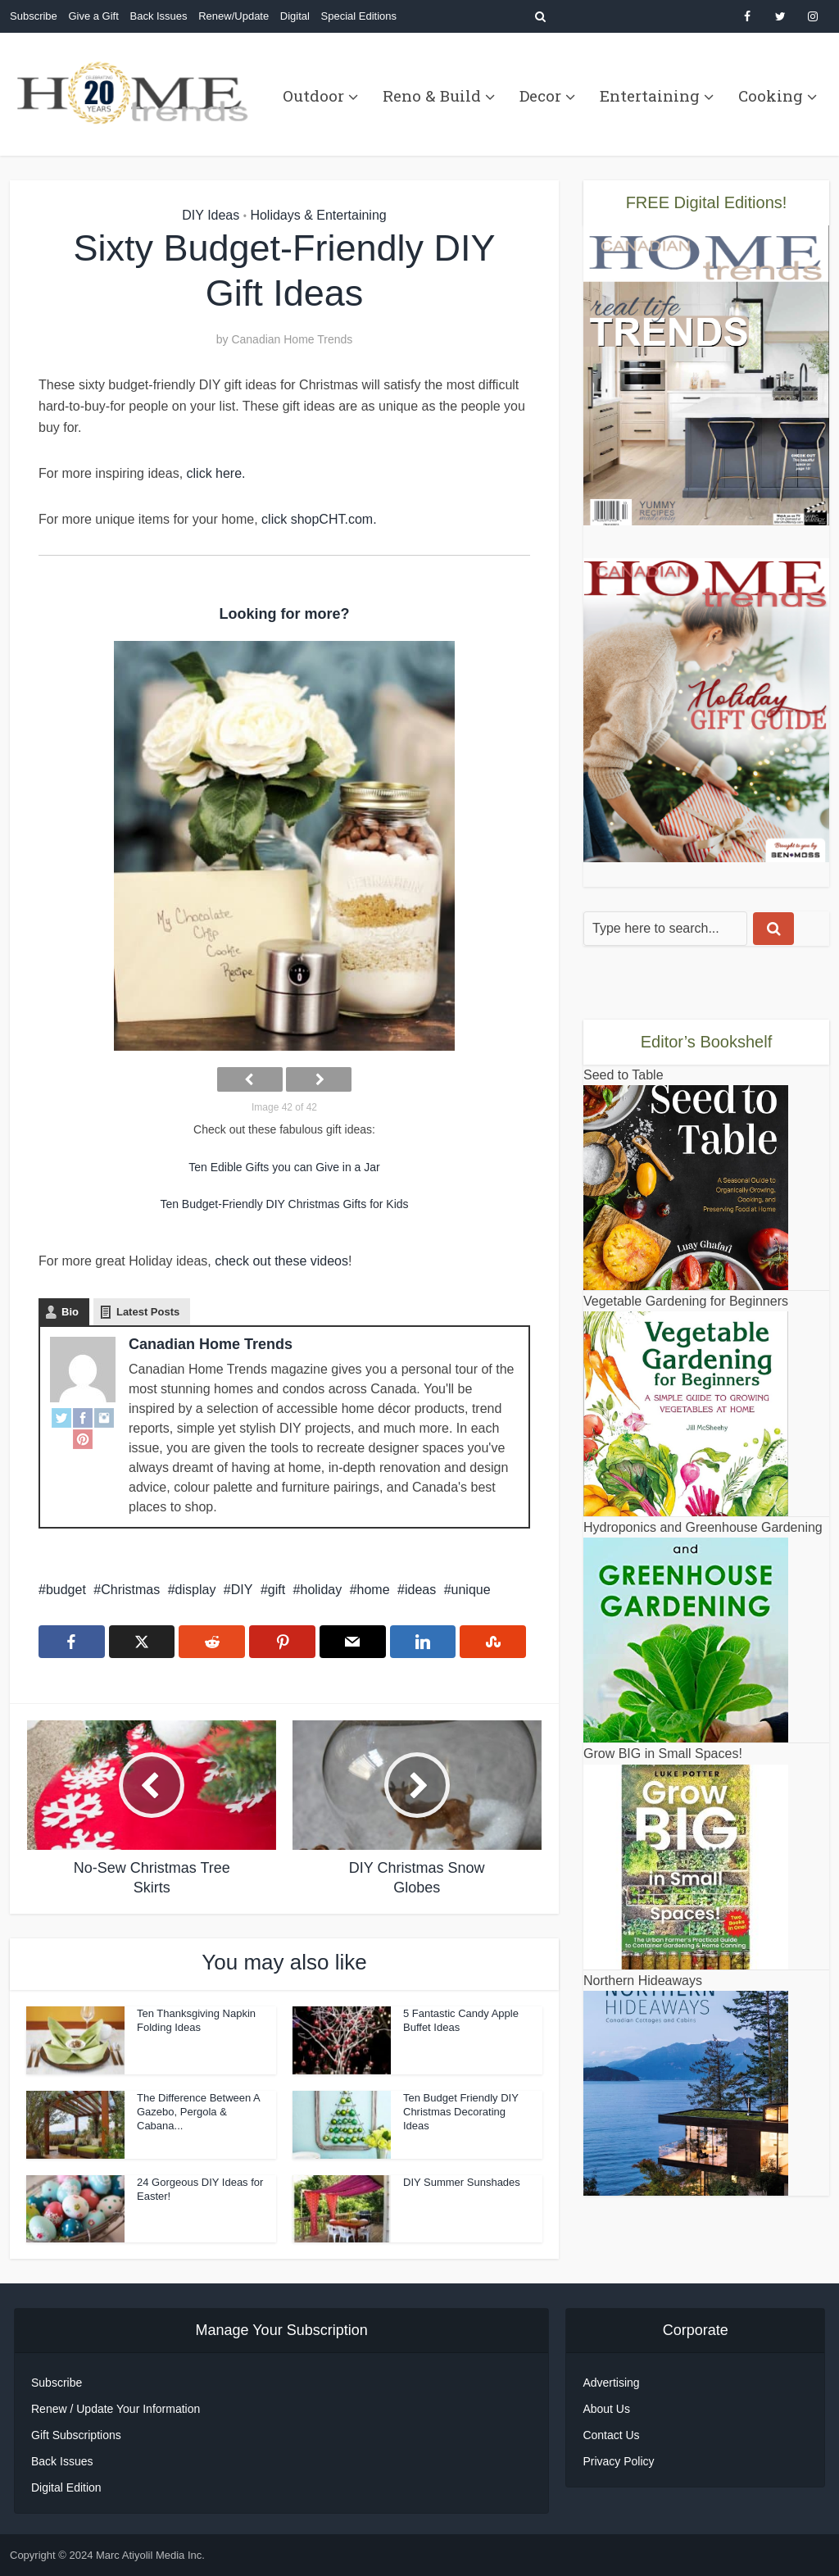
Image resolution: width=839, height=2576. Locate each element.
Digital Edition (66, 2487)
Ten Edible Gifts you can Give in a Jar (283, 1167)
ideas (420, 1590)
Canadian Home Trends (291, 339)
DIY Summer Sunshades (461, 2182)
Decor (540, 95)
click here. (216, 473)
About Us (606, 2408)
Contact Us (611, 2435)
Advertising (611, 2382)
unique (471, 1590)
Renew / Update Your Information (115, 2408)
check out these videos (281, 1261)
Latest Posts (147, 1312)
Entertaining (650, 95)
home (373, 1590)
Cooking (770, 95)
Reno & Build (432, 95)
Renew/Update (233, 16)
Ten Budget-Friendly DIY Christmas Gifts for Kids (284, 1204)
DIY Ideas (210, 215)
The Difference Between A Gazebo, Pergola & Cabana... (198, 2112)
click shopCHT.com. (317, 519)
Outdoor (313, 95)
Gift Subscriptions (76, 2435)
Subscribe (33, 16)
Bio (70, 1312)
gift (276, 1590)
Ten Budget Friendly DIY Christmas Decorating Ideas (461, 2112)
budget (66, 1590)
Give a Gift (93, 16)
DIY (242, 1590)
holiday (321, 1590)
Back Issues (158, 16)
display (195, 1590)
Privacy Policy (618, 2461)
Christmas (130, 1590)
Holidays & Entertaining (318, 215)
